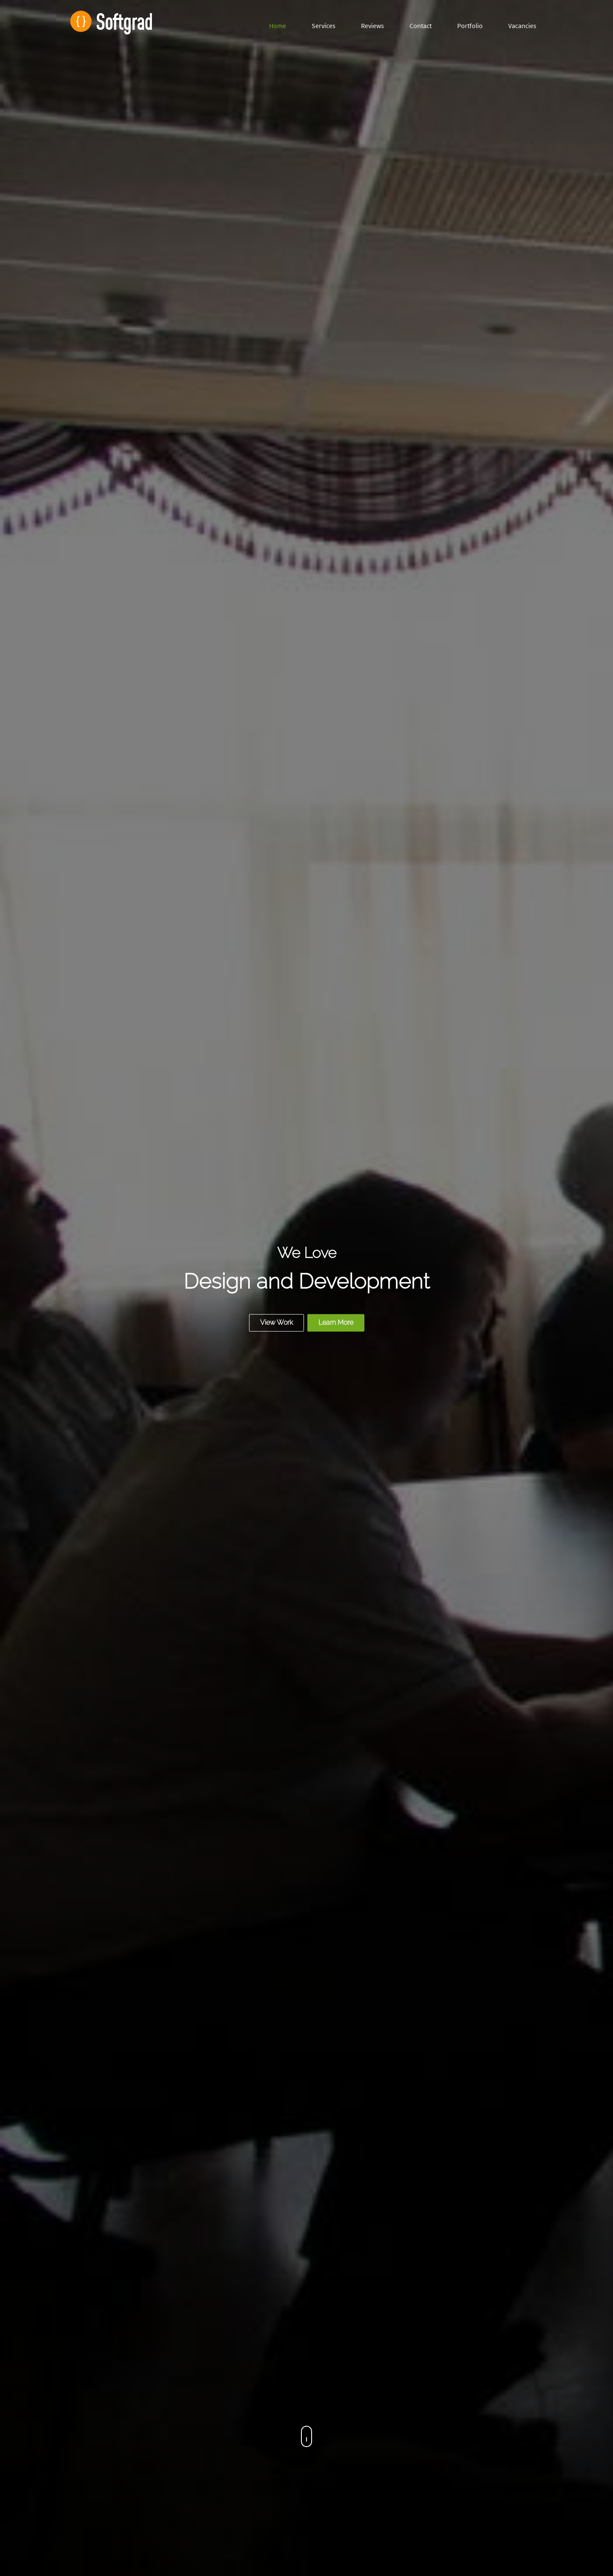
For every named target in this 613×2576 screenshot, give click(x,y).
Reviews (372, 25)
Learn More (335, 1322)
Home (277, 25)
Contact (421, 25)
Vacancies (522, 25)
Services (323, 25)
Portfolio (470, 25)
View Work (276, 1322)
